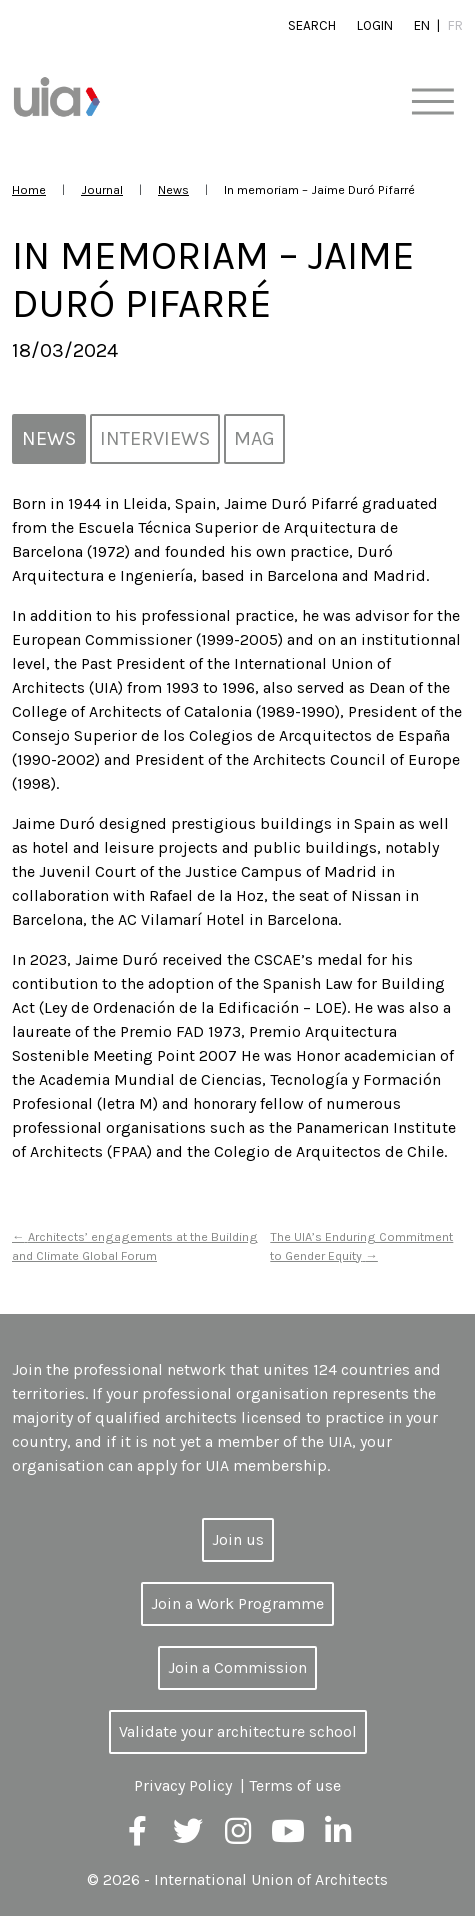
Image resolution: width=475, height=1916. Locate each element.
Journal (102, 189)
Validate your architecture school (238, 1731)
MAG (254, 438)
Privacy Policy (183, 1785)
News (173, 189)
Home (29, 189)
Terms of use (295, 1785)
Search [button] (312, 25)
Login (375, 25)
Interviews (155, 438)
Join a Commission (237, 1667)
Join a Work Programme (237, 1603)
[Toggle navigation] (432, 102)
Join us (238, 1539)
